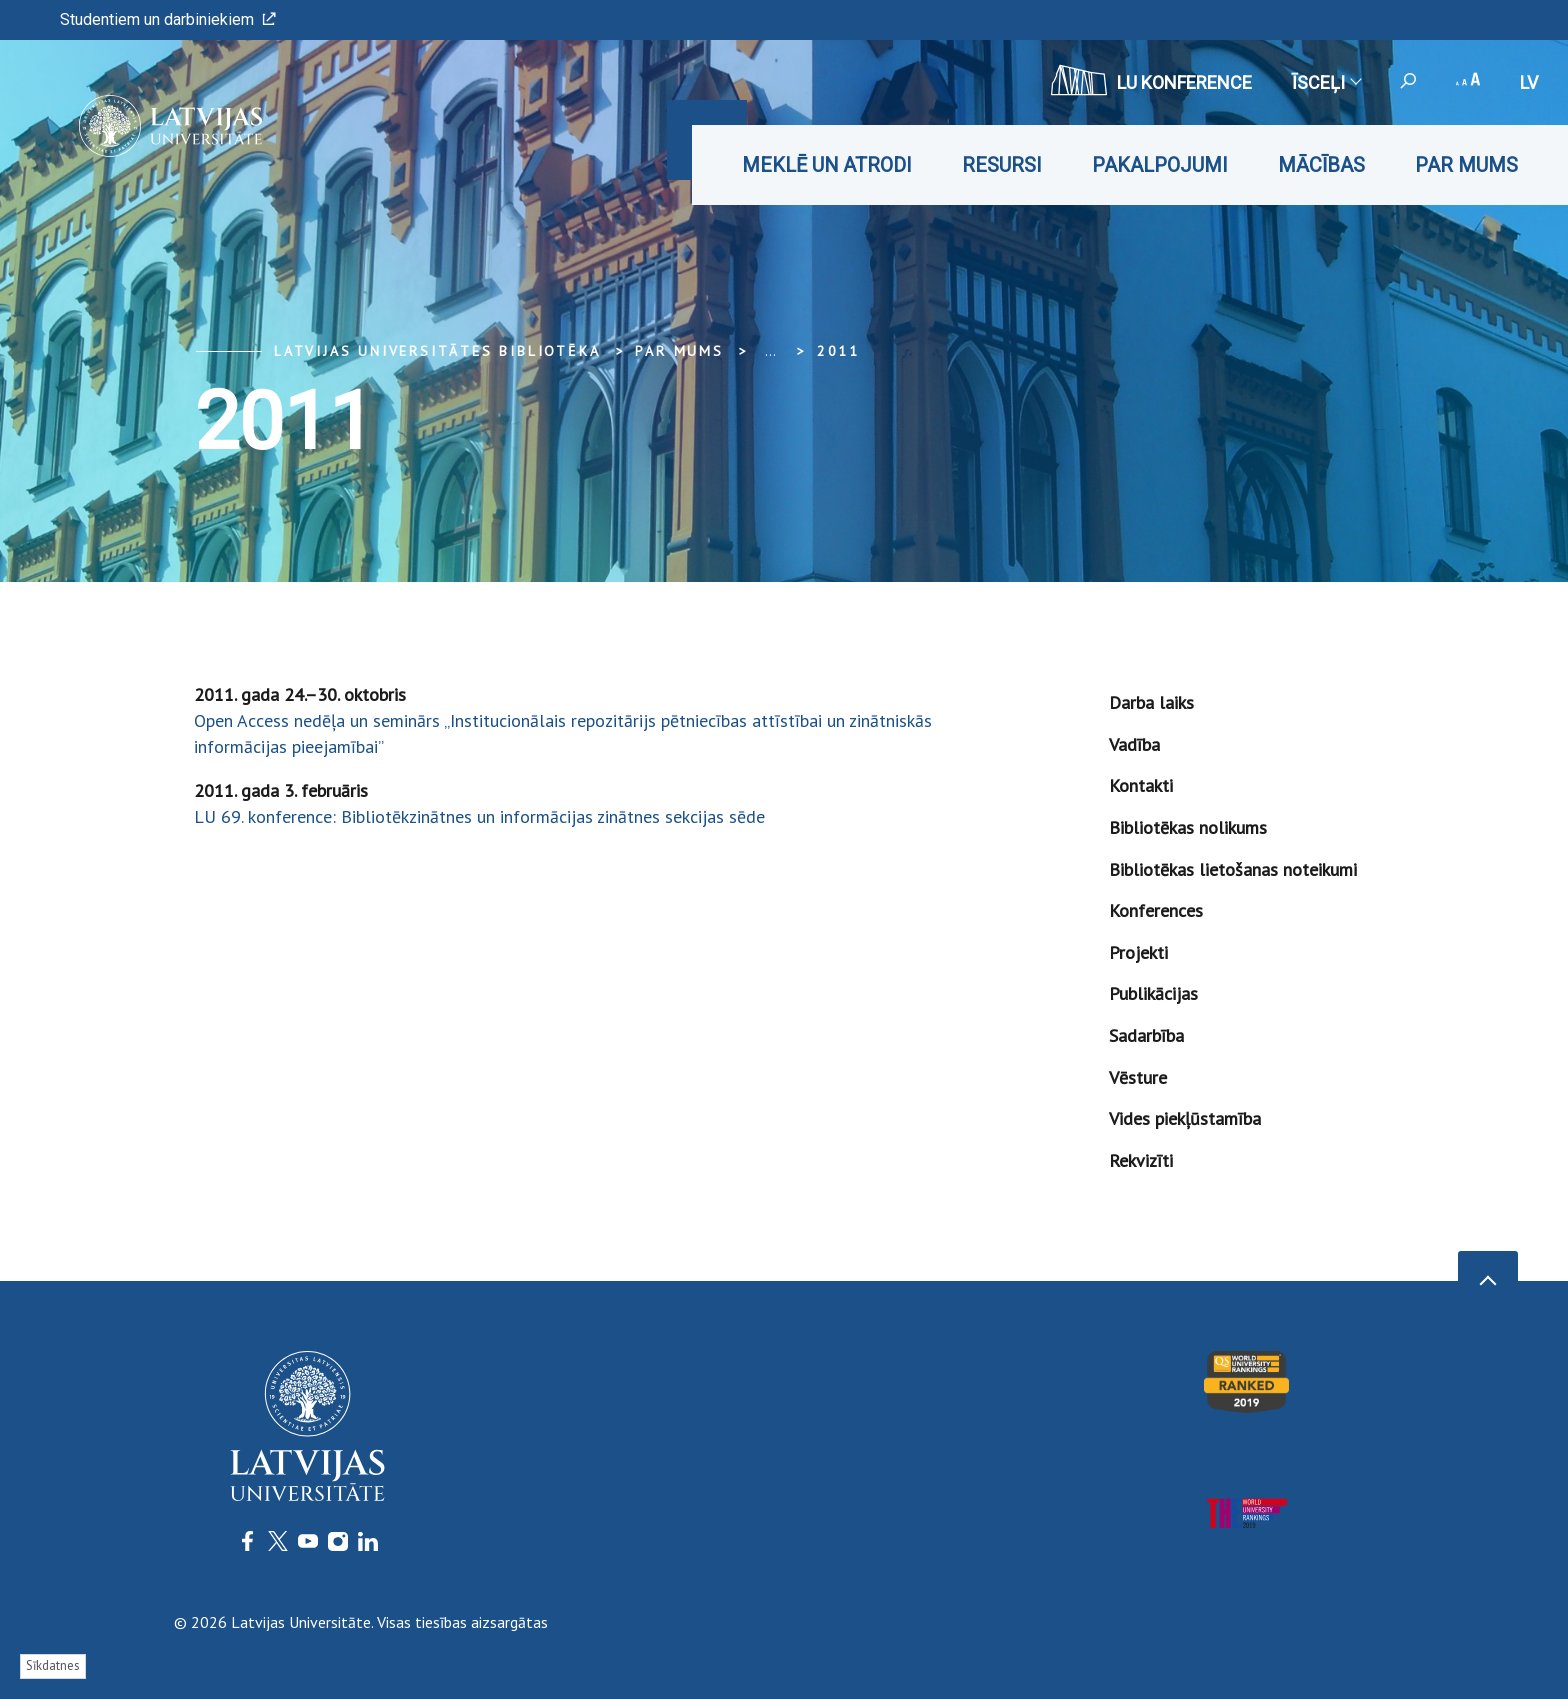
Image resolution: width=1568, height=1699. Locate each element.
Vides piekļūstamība (1185, 1118)
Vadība (1134, 744)
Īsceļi (1326, 82)
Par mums (1466, 165)
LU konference (1151, 80)
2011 (838, 351)
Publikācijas (1153, 993)
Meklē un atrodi (827, 165)
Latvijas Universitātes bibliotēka (437, 351)
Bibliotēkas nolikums (1188, 827)
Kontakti (1141, 785)
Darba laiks (1151, 702)
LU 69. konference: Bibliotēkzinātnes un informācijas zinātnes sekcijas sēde (479, 816)
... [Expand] (770, 351)
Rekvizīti (1141, 1160)
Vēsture (1138, 1077)
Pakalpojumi (1160, 165)
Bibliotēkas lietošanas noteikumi (1233, 869)
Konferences (1156, 910)
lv (1529, 82)
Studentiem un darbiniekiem (168, 19)
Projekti (1138, 952)
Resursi (1002, 165)
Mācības (1321, 165)
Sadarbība (1146, 1035)
